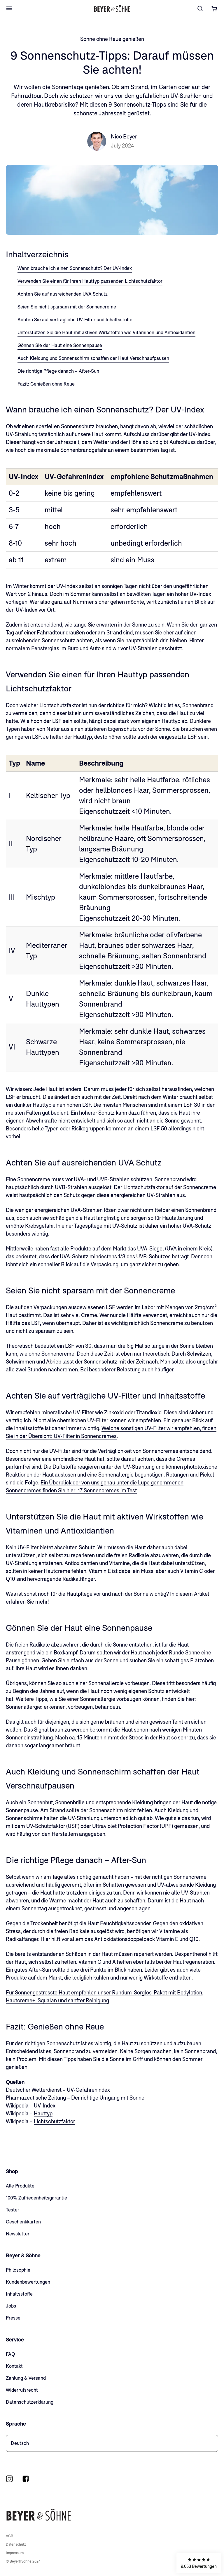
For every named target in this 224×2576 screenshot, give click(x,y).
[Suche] (200, 8)
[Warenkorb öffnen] (214, 8)
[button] (198, 2563)
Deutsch (20, 2443)
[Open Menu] (9, 8)
